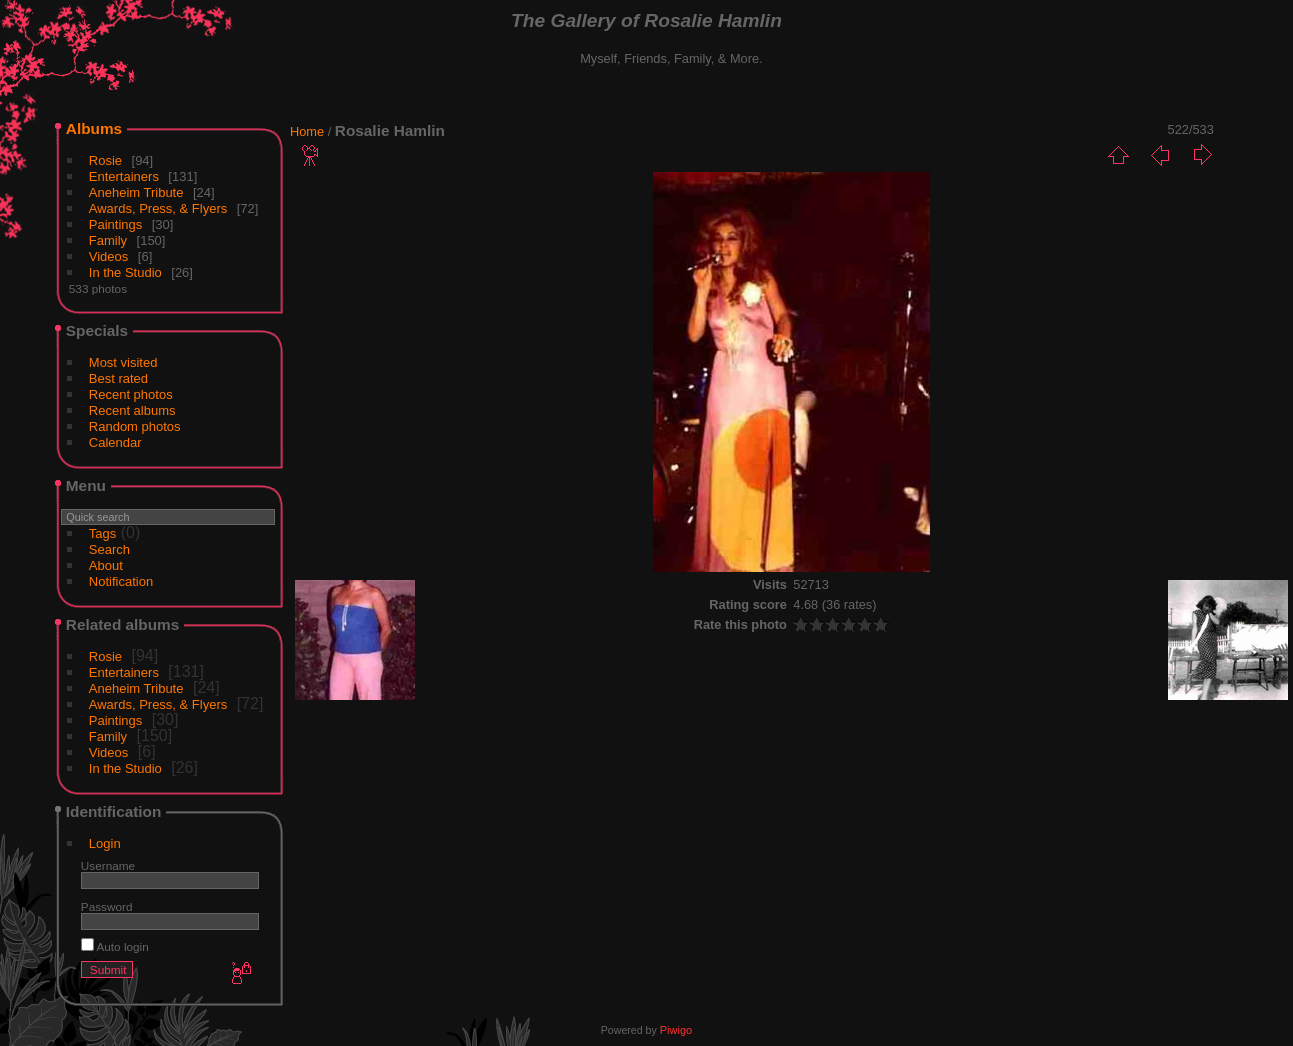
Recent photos (131, 394)
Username (108, 865)
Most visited (123, 362)
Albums (94, 128)
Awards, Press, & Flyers (158, 208)
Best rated (118, 378)
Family (108, 240)
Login (105, 843)
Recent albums (132, 410)
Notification (121, 581)
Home (307, 131)
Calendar (115, 442)
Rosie (105, 160)
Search (109, 549)
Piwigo (676, 1030)
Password (107, 906)
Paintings (115, 224)
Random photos (135, 426)
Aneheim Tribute (136, 192)
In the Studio (125, 272)
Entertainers (124, 176)
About (106, 565)
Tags (102, 533)
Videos (109, 256)
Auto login (115, 946)
